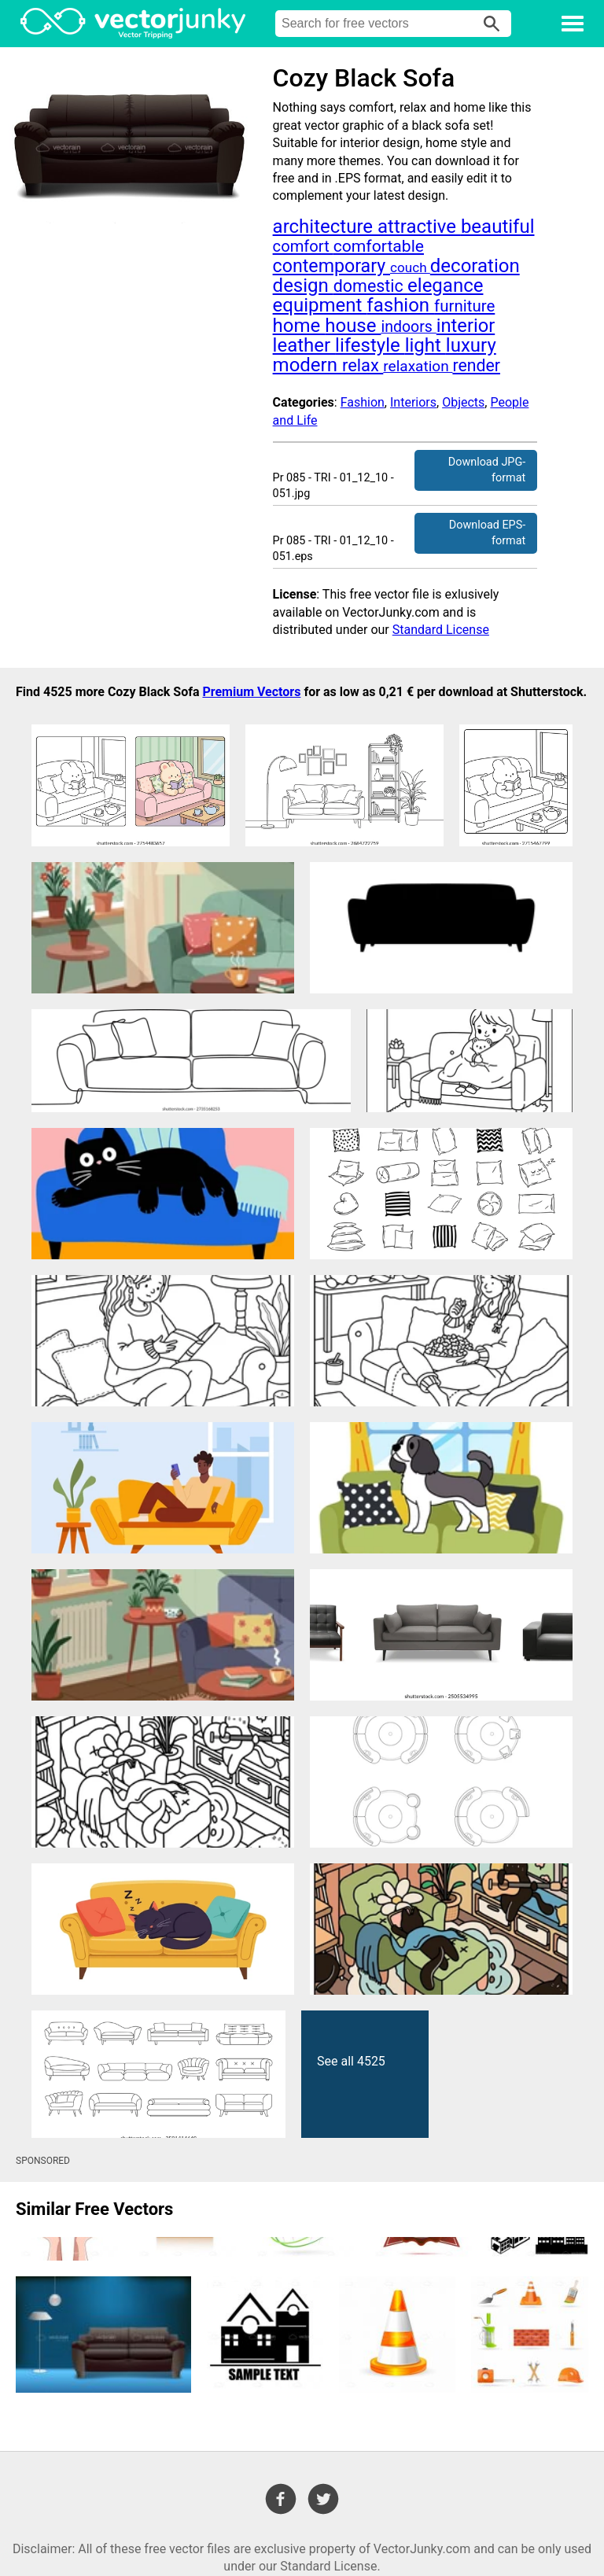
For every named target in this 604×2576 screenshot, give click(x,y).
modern (307, 365)
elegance (445, 286)
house (353, 326)
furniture (464, 306)
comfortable (378, 246)
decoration (475, 266)
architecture (325, 227)
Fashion (363, 402)
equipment (320, 305)
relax (362, 365)
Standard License (440, 629)
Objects (463, 402)
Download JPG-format (486, 470)
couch (410, 267)
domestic (370, 286)
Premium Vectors (251, 691)
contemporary (331, 266)
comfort (303, 246)
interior (465, 326)
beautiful (498, 227)
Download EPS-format (487, 532)
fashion (400, 305)
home (299, 326)
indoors (408, 327)
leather (304, 345)
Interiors (413, 402)
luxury (471, 345)
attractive (419, 227)
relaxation (417, 366)
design (303, 286)
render (476, 365)
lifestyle (370, 345)
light (425, 345)
